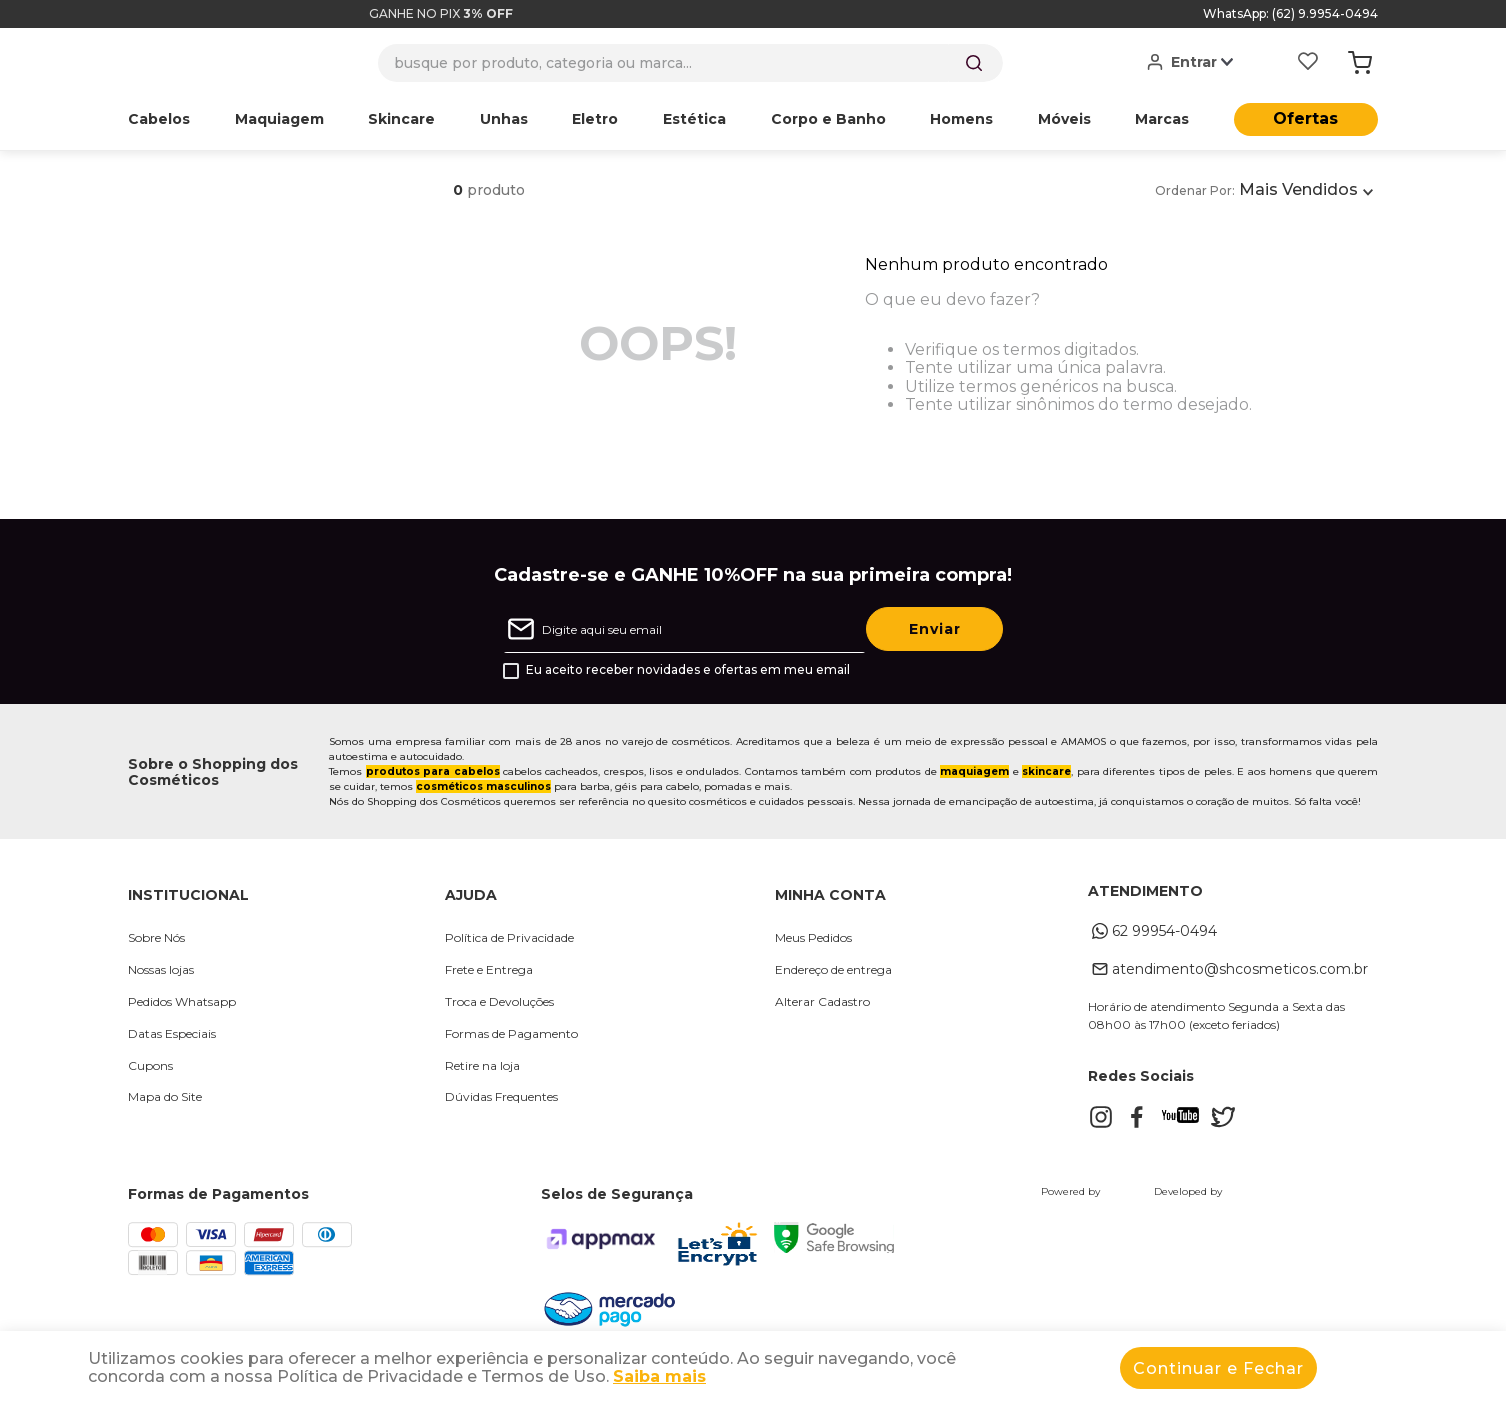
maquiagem (974, 771)
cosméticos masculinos (483, 786)
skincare (1046, 771)
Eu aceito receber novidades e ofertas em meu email (688, 670)
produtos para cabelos (433, 771)
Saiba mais (659, 1376)
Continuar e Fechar (1218, 1368)
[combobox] (690, 63)
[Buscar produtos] (974, 63)
